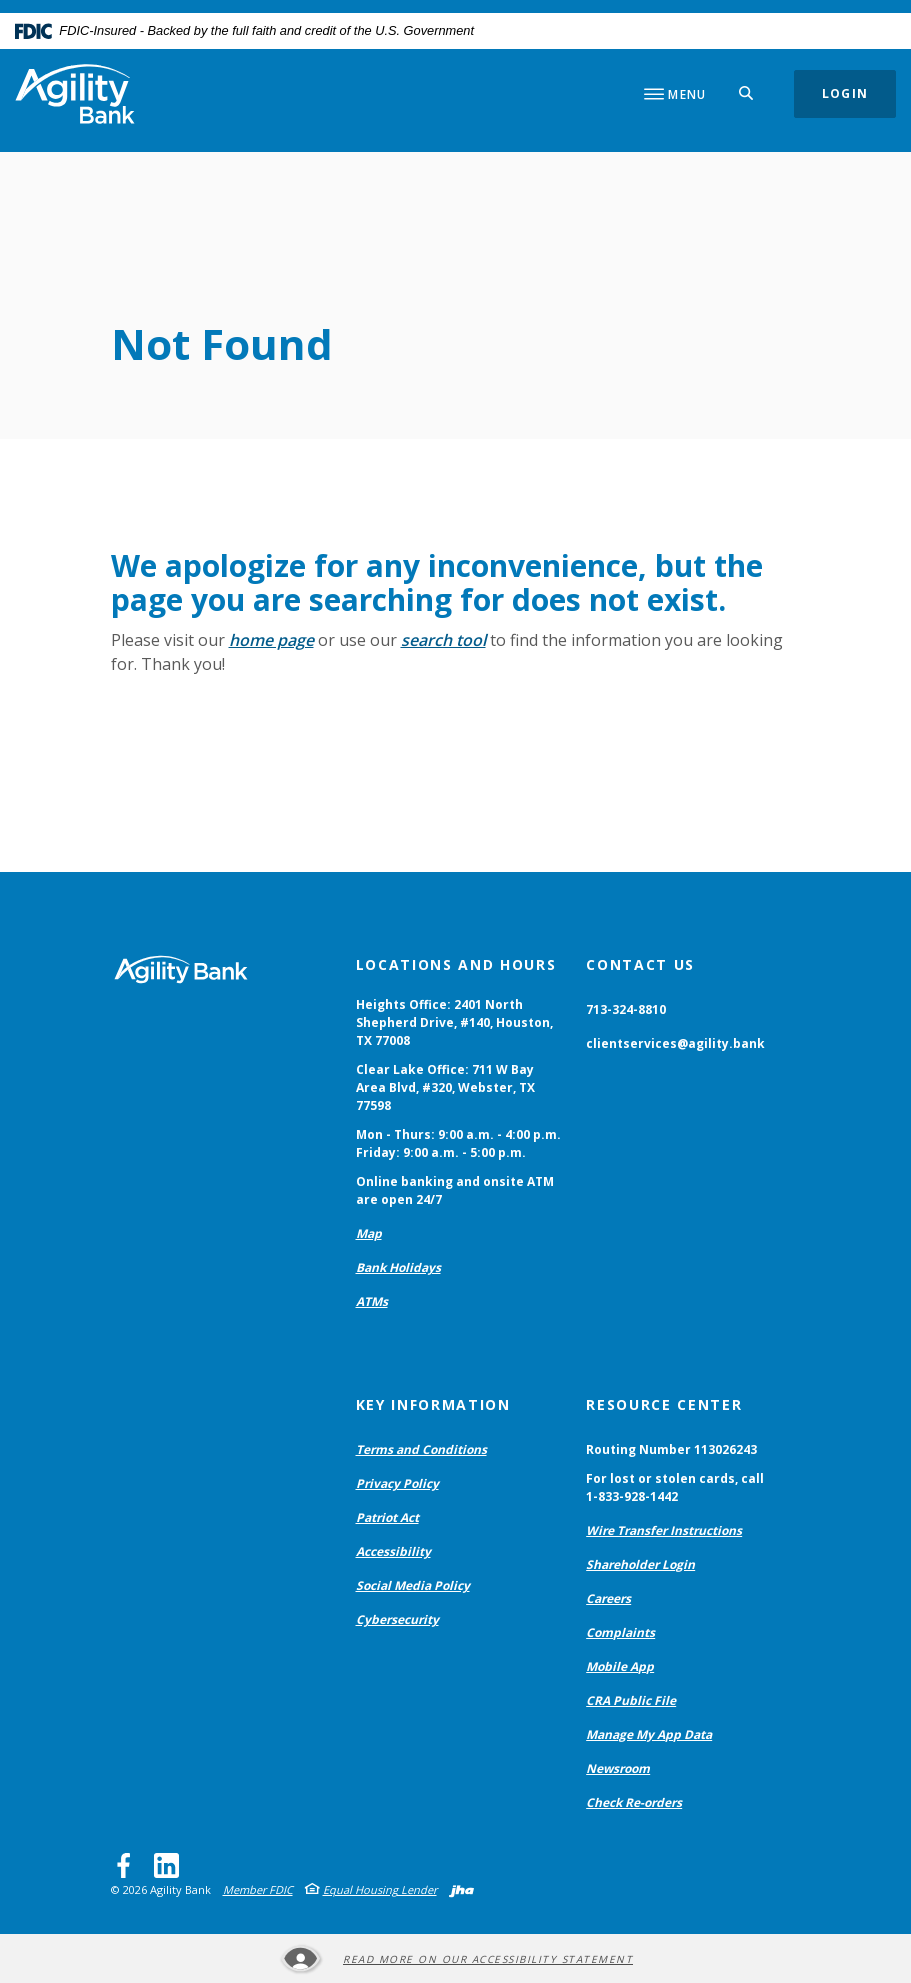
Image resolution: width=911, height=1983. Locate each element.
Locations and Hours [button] (456, 966)
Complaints (620, 1634)
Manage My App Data (649, 1736)
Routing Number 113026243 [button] (671, 1451)
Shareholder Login (640, 1566)
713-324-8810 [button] (626, 1011)
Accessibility (393, 1553)
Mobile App (620, 1668)
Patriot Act (387, 1519)
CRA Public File (631, 1702)
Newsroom (618, 1770)
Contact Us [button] (640, 966)
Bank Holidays (398, 1269)
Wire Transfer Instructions (664, 1532)
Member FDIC (258, 1891)
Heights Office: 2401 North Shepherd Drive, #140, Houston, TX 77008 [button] (454, 1024)
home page (271, 642)
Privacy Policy (397, 1485)
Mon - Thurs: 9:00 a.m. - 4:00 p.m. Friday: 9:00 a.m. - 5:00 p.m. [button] (458, 1145)
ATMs (372, 1303)
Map (369, 1235)
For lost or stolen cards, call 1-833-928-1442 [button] (675, 1489)
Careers (608, 1600)
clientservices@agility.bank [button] (675, 1045)
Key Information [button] (433, 1406)
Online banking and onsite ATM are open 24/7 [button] (455, 1192)
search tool (443, 642)
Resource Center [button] (664, 1406)
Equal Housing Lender (380, 1891)
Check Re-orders (634, 1804)
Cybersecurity (397, 1621)
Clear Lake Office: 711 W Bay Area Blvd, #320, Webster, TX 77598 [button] (445, 1089)
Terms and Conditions (421, 1451)
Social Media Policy (413, 1587)
